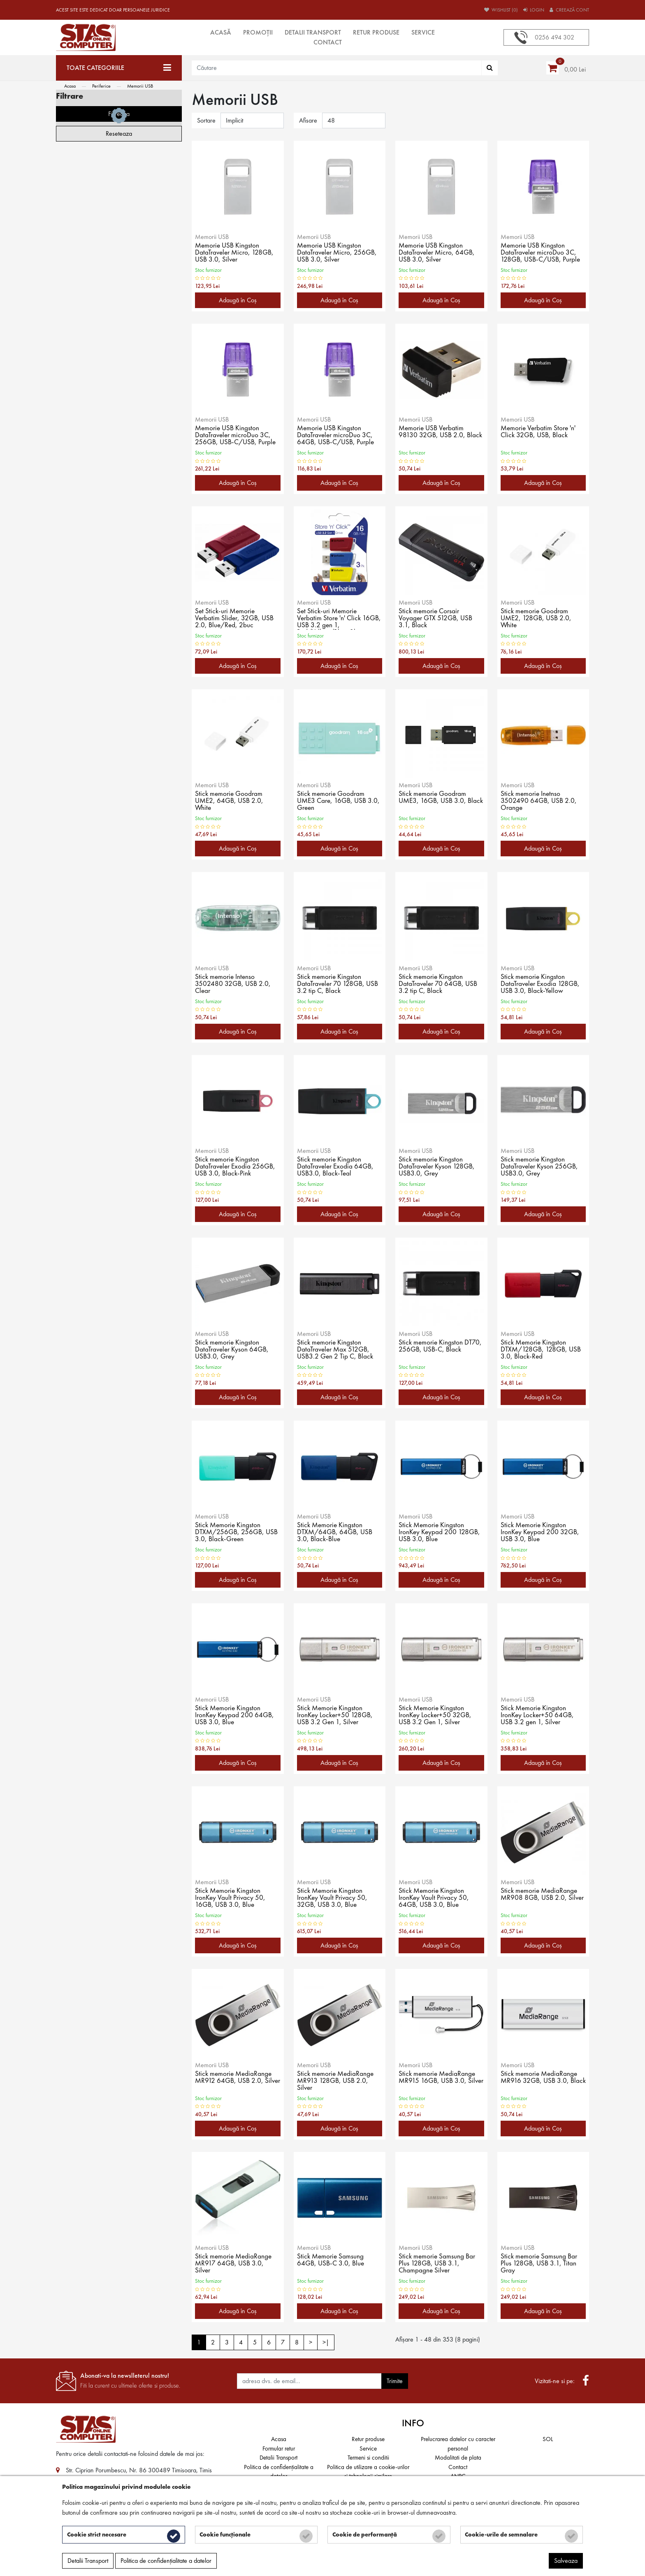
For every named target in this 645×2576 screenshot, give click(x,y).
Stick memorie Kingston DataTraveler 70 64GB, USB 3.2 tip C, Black (439, 984)
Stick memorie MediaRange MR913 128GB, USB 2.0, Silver (336, 2081)
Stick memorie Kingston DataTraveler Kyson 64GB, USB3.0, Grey (233, 1350)
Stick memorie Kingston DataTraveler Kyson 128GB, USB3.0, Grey (438, 1167)
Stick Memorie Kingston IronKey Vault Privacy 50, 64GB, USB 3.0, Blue (434, 1898)
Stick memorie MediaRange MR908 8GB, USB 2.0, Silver (540, 1898)
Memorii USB (140, 86)
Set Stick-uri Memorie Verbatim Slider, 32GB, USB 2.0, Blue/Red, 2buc (235, 618)
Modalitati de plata (458, 2457)
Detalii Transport (313, 32)
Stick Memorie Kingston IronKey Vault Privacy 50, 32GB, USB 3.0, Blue (332, 1898)
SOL (548, 2439)
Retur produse (376, 32)
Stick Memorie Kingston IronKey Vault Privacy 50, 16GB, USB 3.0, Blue (230, 1898)
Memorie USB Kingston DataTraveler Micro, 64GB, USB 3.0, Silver (438, 253)
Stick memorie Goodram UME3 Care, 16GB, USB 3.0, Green (333, 801)
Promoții (258, 32)
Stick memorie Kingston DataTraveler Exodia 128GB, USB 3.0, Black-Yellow (541, 984)
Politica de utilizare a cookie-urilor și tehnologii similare (368, 2472)
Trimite (395, 2381)
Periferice (101, 86)
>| (325, 2342)
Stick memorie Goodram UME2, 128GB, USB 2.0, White (537, 618)
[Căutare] (490, 67)
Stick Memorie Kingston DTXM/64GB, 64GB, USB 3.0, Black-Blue (336, 1532)
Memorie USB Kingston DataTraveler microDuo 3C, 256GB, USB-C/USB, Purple (237, 435)
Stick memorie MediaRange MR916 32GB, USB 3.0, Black (540, 2081)
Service (423, 32)
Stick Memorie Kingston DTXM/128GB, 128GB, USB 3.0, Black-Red (543, 1350)
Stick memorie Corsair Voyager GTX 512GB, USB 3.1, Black (437, 618)
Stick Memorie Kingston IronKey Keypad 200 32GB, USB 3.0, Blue (541, 1532)
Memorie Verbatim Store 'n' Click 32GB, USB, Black (539, 432)
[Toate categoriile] (119, 68)
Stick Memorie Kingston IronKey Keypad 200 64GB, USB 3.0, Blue (235, 1715)
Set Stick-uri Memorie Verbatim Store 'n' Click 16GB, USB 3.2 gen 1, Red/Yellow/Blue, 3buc (332, 618)
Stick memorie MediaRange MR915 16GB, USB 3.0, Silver (438, 2081)
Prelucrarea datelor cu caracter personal (458, 2444)
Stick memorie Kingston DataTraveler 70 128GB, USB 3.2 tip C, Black (339, 984)
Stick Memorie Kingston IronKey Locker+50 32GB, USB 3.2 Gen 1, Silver (436, 1715)
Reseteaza (119, 464)
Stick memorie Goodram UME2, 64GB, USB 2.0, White (230, 801)
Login (533, 10)
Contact (327, 42)
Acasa (70, 86)
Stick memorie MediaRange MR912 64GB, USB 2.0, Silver (234, 2081)
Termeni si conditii (368, 2457)
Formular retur (278, 2448)
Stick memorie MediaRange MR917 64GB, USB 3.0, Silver (234, 2264)
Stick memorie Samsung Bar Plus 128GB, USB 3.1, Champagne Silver (438, 2264)
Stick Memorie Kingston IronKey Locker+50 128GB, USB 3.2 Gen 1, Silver (336, 1715)
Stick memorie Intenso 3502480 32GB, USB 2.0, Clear (233, 984)
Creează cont (569, 10)
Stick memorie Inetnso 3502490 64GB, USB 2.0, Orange (539, 801)
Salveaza (566, 2561)
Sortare (206, 120)
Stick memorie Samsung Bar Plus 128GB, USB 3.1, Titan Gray (540, 2264)
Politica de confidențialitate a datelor (278, 2472)
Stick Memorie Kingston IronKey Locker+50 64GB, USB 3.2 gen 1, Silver (538, 1715)
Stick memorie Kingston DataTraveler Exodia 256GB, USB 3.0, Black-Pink (236, 1167)
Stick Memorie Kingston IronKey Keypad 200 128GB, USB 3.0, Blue (440, 1532)
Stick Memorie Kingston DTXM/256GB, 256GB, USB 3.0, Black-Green (231, 1532)
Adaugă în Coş (238, 300)
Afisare (308, 120)
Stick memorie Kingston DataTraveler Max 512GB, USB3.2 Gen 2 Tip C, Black (336, 1350)
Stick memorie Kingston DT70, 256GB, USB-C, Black (441, 1346)
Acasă (220, 32)
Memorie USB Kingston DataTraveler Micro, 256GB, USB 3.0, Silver (338, 253)
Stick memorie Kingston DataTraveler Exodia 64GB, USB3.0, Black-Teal (336, 1167)
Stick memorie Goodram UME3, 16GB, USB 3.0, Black (434, 801)
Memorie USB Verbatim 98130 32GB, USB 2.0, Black (433, 435)
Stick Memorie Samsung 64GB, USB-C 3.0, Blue (332, 2260)
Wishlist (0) (501, 10)
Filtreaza (119, 444)
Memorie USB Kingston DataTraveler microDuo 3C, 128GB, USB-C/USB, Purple (542, 253)
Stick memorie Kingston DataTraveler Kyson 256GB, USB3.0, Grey (540, 1167)
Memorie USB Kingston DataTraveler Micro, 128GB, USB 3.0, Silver (235, 253)
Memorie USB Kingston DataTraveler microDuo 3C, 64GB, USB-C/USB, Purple (337, 435)
